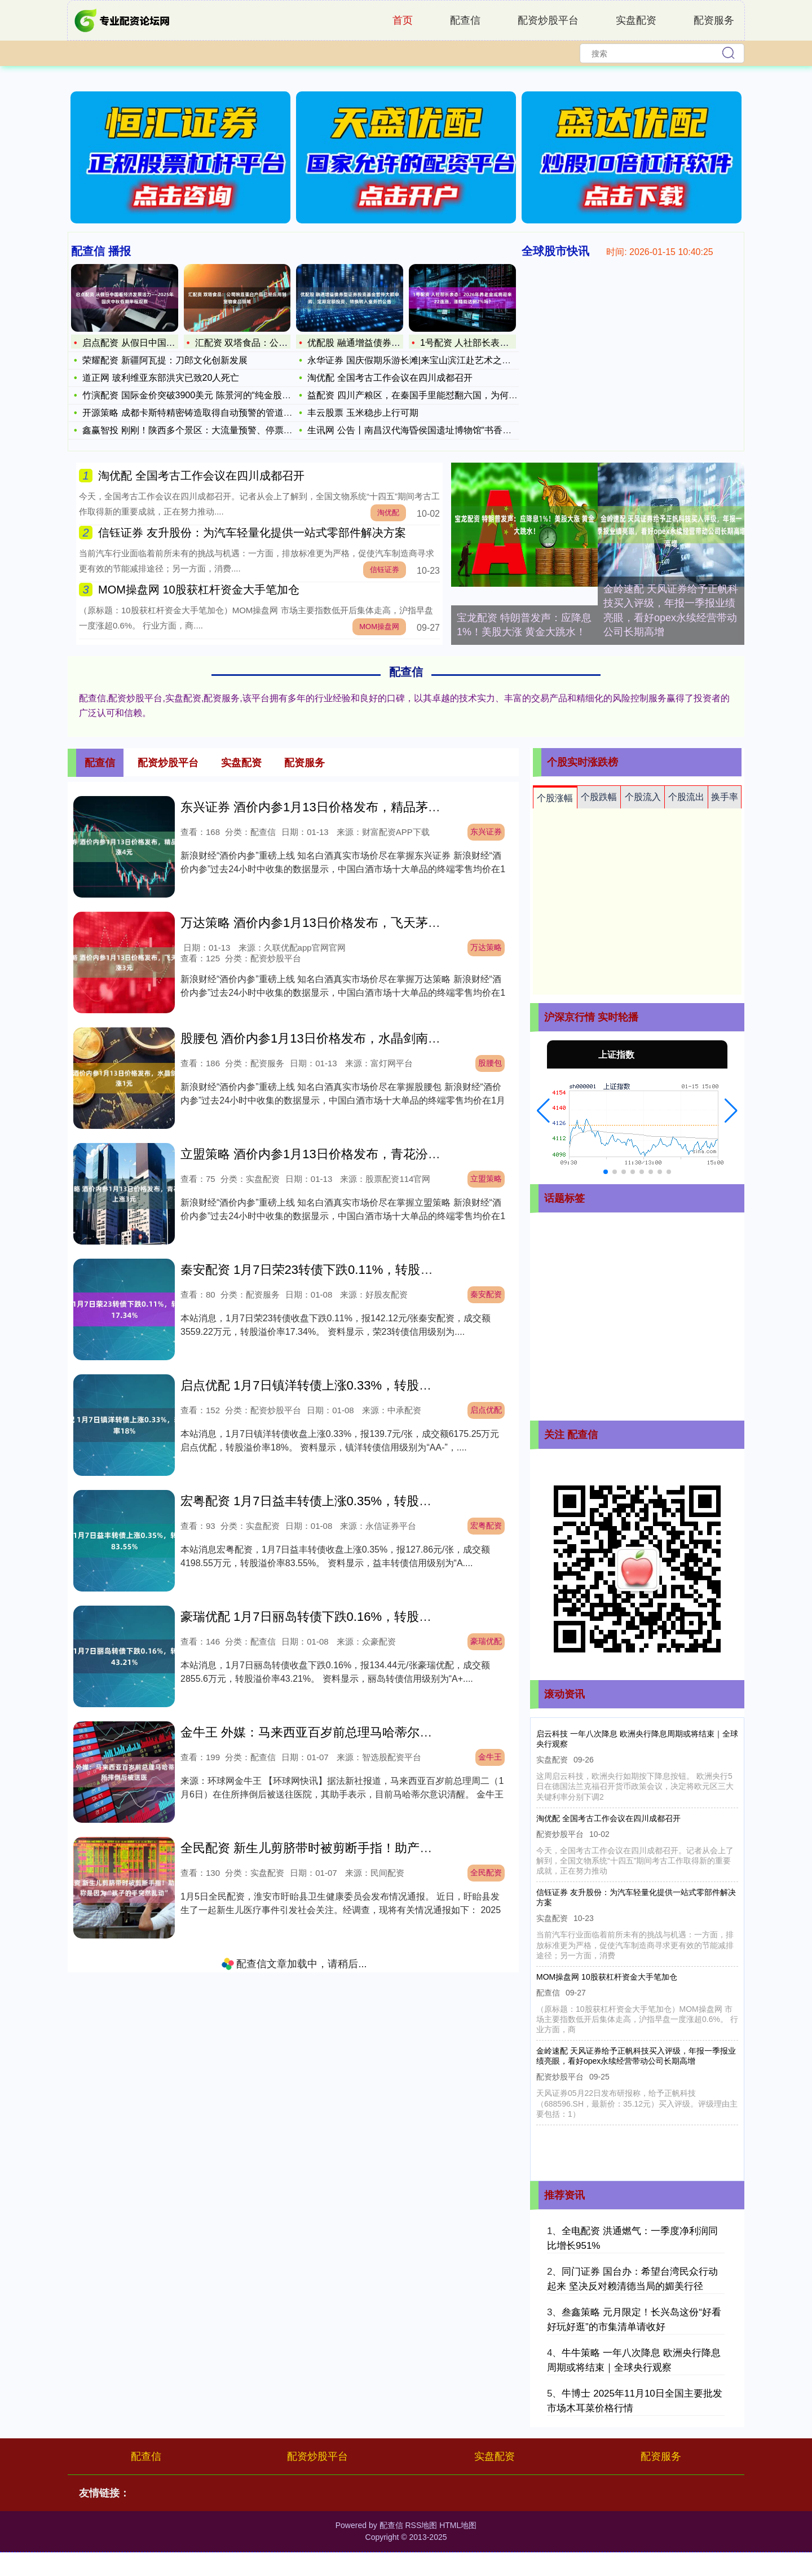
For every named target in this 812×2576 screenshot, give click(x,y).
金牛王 (490, 1756)
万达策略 (486, 947)
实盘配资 (636, 20)
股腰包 (490, 1062)
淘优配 (388, 512)
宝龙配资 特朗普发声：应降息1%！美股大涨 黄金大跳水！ (524, 625)
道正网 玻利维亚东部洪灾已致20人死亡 (160, 378)
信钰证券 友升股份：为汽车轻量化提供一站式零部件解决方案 (252, 532)
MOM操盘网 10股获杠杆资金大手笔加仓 (198, 589)
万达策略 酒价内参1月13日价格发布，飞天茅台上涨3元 (332, 923)
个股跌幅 (599, 797)
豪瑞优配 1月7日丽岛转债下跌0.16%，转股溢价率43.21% (339, 1617)
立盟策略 (486, 1178)
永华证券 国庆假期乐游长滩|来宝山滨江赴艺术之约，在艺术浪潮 (436, 360)
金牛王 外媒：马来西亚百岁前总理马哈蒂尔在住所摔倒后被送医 (355, 1732)
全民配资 (486, 1872)
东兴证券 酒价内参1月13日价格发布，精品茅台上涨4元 (332, 807)
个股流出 (686, 797)
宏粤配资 (486, 1525)
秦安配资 (486, 1294)
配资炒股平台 (548, 20)
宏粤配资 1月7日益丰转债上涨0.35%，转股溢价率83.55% (339, 1501)
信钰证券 (384, 569)
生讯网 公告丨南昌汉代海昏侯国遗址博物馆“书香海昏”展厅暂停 (433, 430)
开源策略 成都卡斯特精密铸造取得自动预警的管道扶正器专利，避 (214, 412)
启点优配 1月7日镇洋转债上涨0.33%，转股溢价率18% (330, 1385)
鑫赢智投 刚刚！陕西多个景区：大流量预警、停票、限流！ (200, 430)
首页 (402, 20)
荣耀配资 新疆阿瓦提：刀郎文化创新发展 (164, 360)
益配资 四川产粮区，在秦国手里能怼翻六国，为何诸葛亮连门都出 (439, 395)
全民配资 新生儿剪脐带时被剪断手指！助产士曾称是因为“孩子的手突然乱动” (391, 1848)
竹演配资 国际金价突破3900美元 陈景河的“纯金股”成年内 (197, 395)
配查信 (465, 20)
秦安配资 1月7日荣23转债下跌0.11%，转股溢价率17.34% (340, 1270)
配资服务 (714, 20)
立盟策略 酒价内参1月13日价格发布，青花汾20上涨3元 (333, 1154)
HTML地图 (457, 2525)
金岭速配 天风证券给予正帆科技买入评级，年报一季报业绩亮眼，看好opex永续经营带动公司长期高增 (670, 610)
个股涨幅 (555, 798)
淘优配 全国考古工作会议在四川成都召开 (389, 378)
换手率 (724, 797)
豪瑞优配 (486, 1641)
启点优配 (486, 1409)
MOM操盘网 (379, 626)
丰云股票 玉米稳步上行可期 (362, 412)
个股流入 (643, 797)
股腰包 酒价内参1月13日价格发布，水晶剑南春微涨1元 (332, 1038)
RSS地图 (421, 2525)
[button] (543, 1110)
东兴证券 (486, 831)
